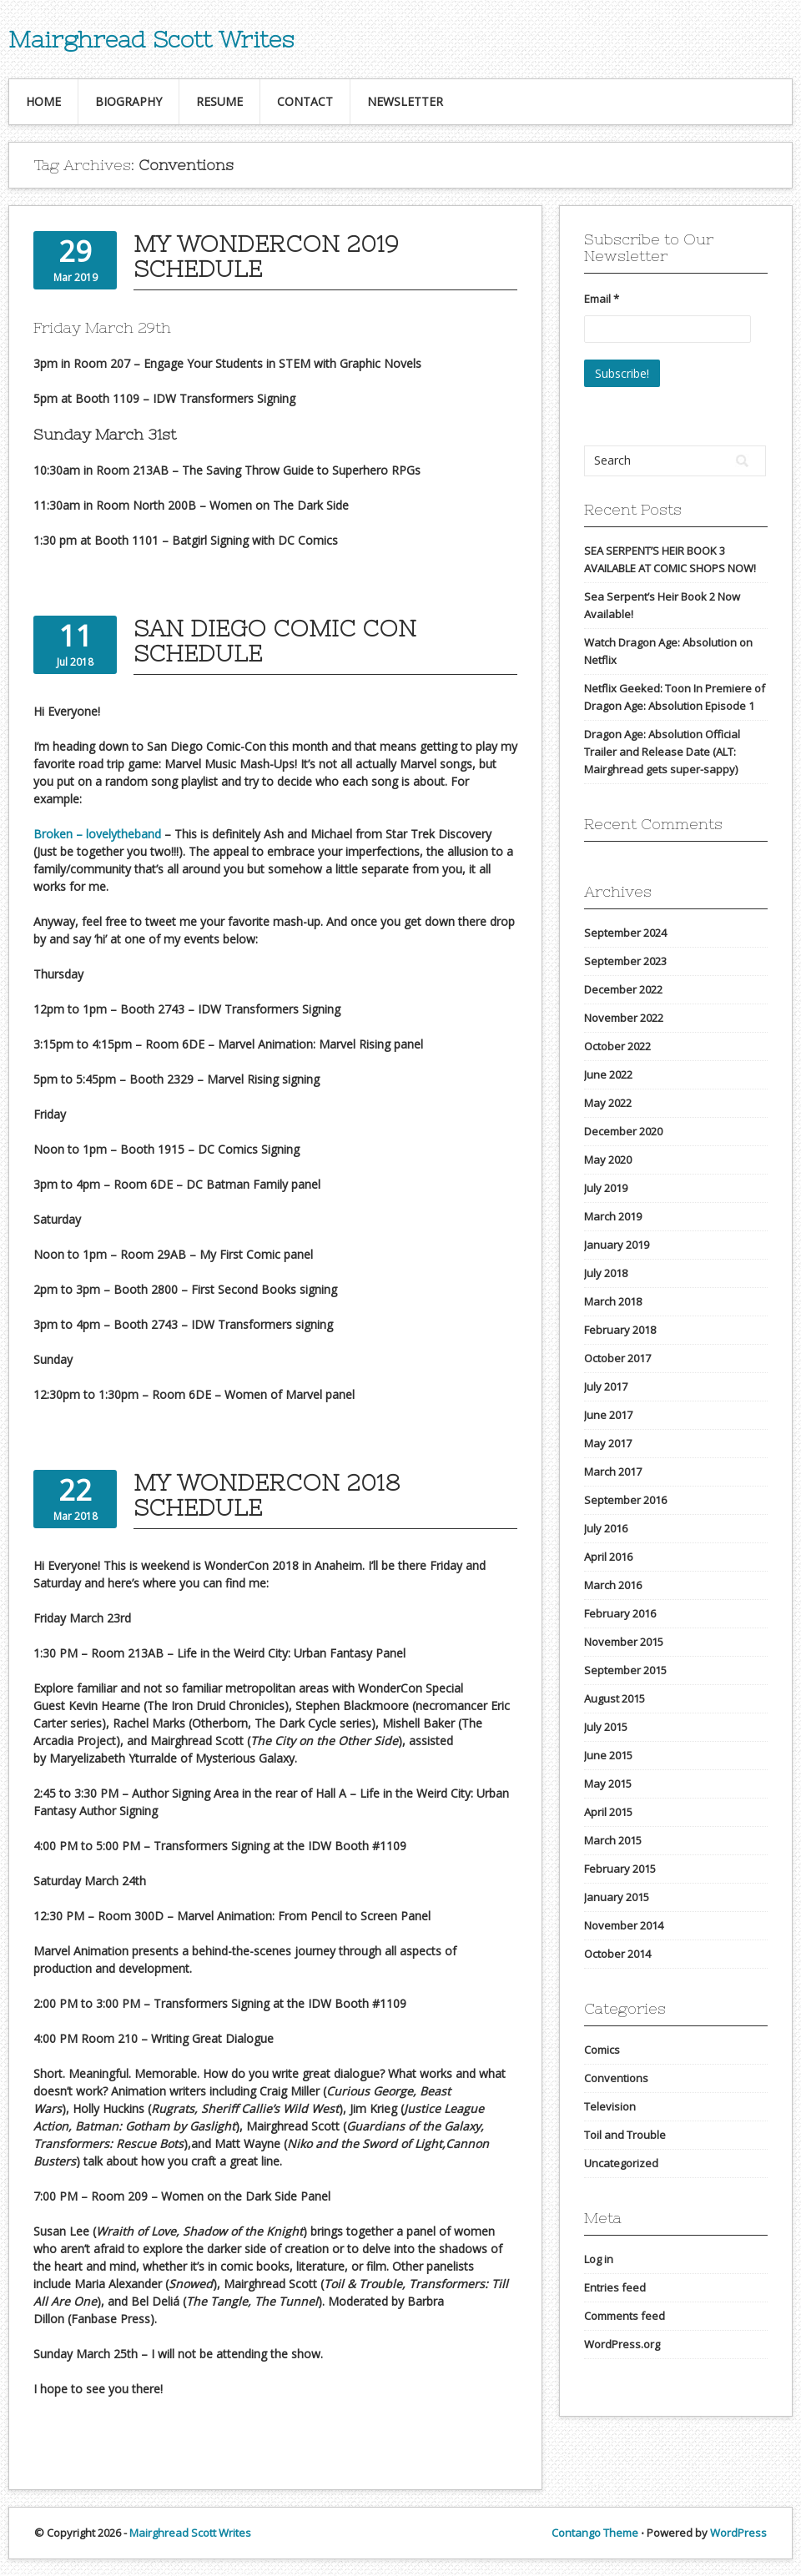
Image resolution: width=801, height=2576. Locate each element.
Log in (598, 2259)
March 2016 (613, 1584)
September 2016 (625, 1499)
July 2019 (605, 1187)
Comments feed (624, 2315)
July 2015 (605, 1726)
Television (610, 2106)
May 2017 (608, 1443)
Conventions (616, 2077)
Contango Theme (595, 2532)
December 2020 (623, 1131)
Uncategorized (621, 2163)
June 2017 (608, 1414)
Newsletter (405, 101)
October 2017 (617, 1358)
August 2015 (614, 1698)
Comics (602, 2049)
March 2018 (613, 1301)
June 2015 (608, 1755)
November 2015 (623, 1641)
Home (43, 101)
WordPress (738, 2532)
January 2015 (616, 1896)
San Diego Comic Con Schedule (275, 641)
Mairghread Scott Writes (151, 39)
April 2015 (608, 1811)
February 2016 (620, 1613)
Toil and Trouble (625, 2134)
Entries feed (615, 2287)
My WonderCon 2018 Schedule (267, 1495)
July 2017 (605, 1386)
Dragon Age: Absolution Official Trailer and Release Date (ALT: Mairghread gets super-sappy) (662, 752)
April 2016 (608, 1556)
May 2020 (608, 1159)
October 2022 (617, 1046)
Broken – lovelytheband (97, 834)
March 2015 (613, 1840)
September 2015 (625, 1670)
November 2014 (623, 1925)
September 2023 (625, 961)
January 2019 (616, 1244)
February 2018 (620, 1329)
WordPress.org (622, 2344)
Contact (305, 101)
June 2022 (608, 1074)
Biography (128, 101)
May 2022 (608, 1102)
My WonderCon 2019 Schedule (266, 256)
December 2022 (623, 989)
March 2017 (613, 1471)
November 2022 (623, 1017)
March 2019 (613, 1216)
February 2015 (620, 1868)
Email (601, 298)
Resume (219, 101)
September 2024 (625, 932)
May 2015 (608, 1783)
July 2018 (605, 1272)
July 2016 (605, 1528)
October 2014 (617, 1953)
